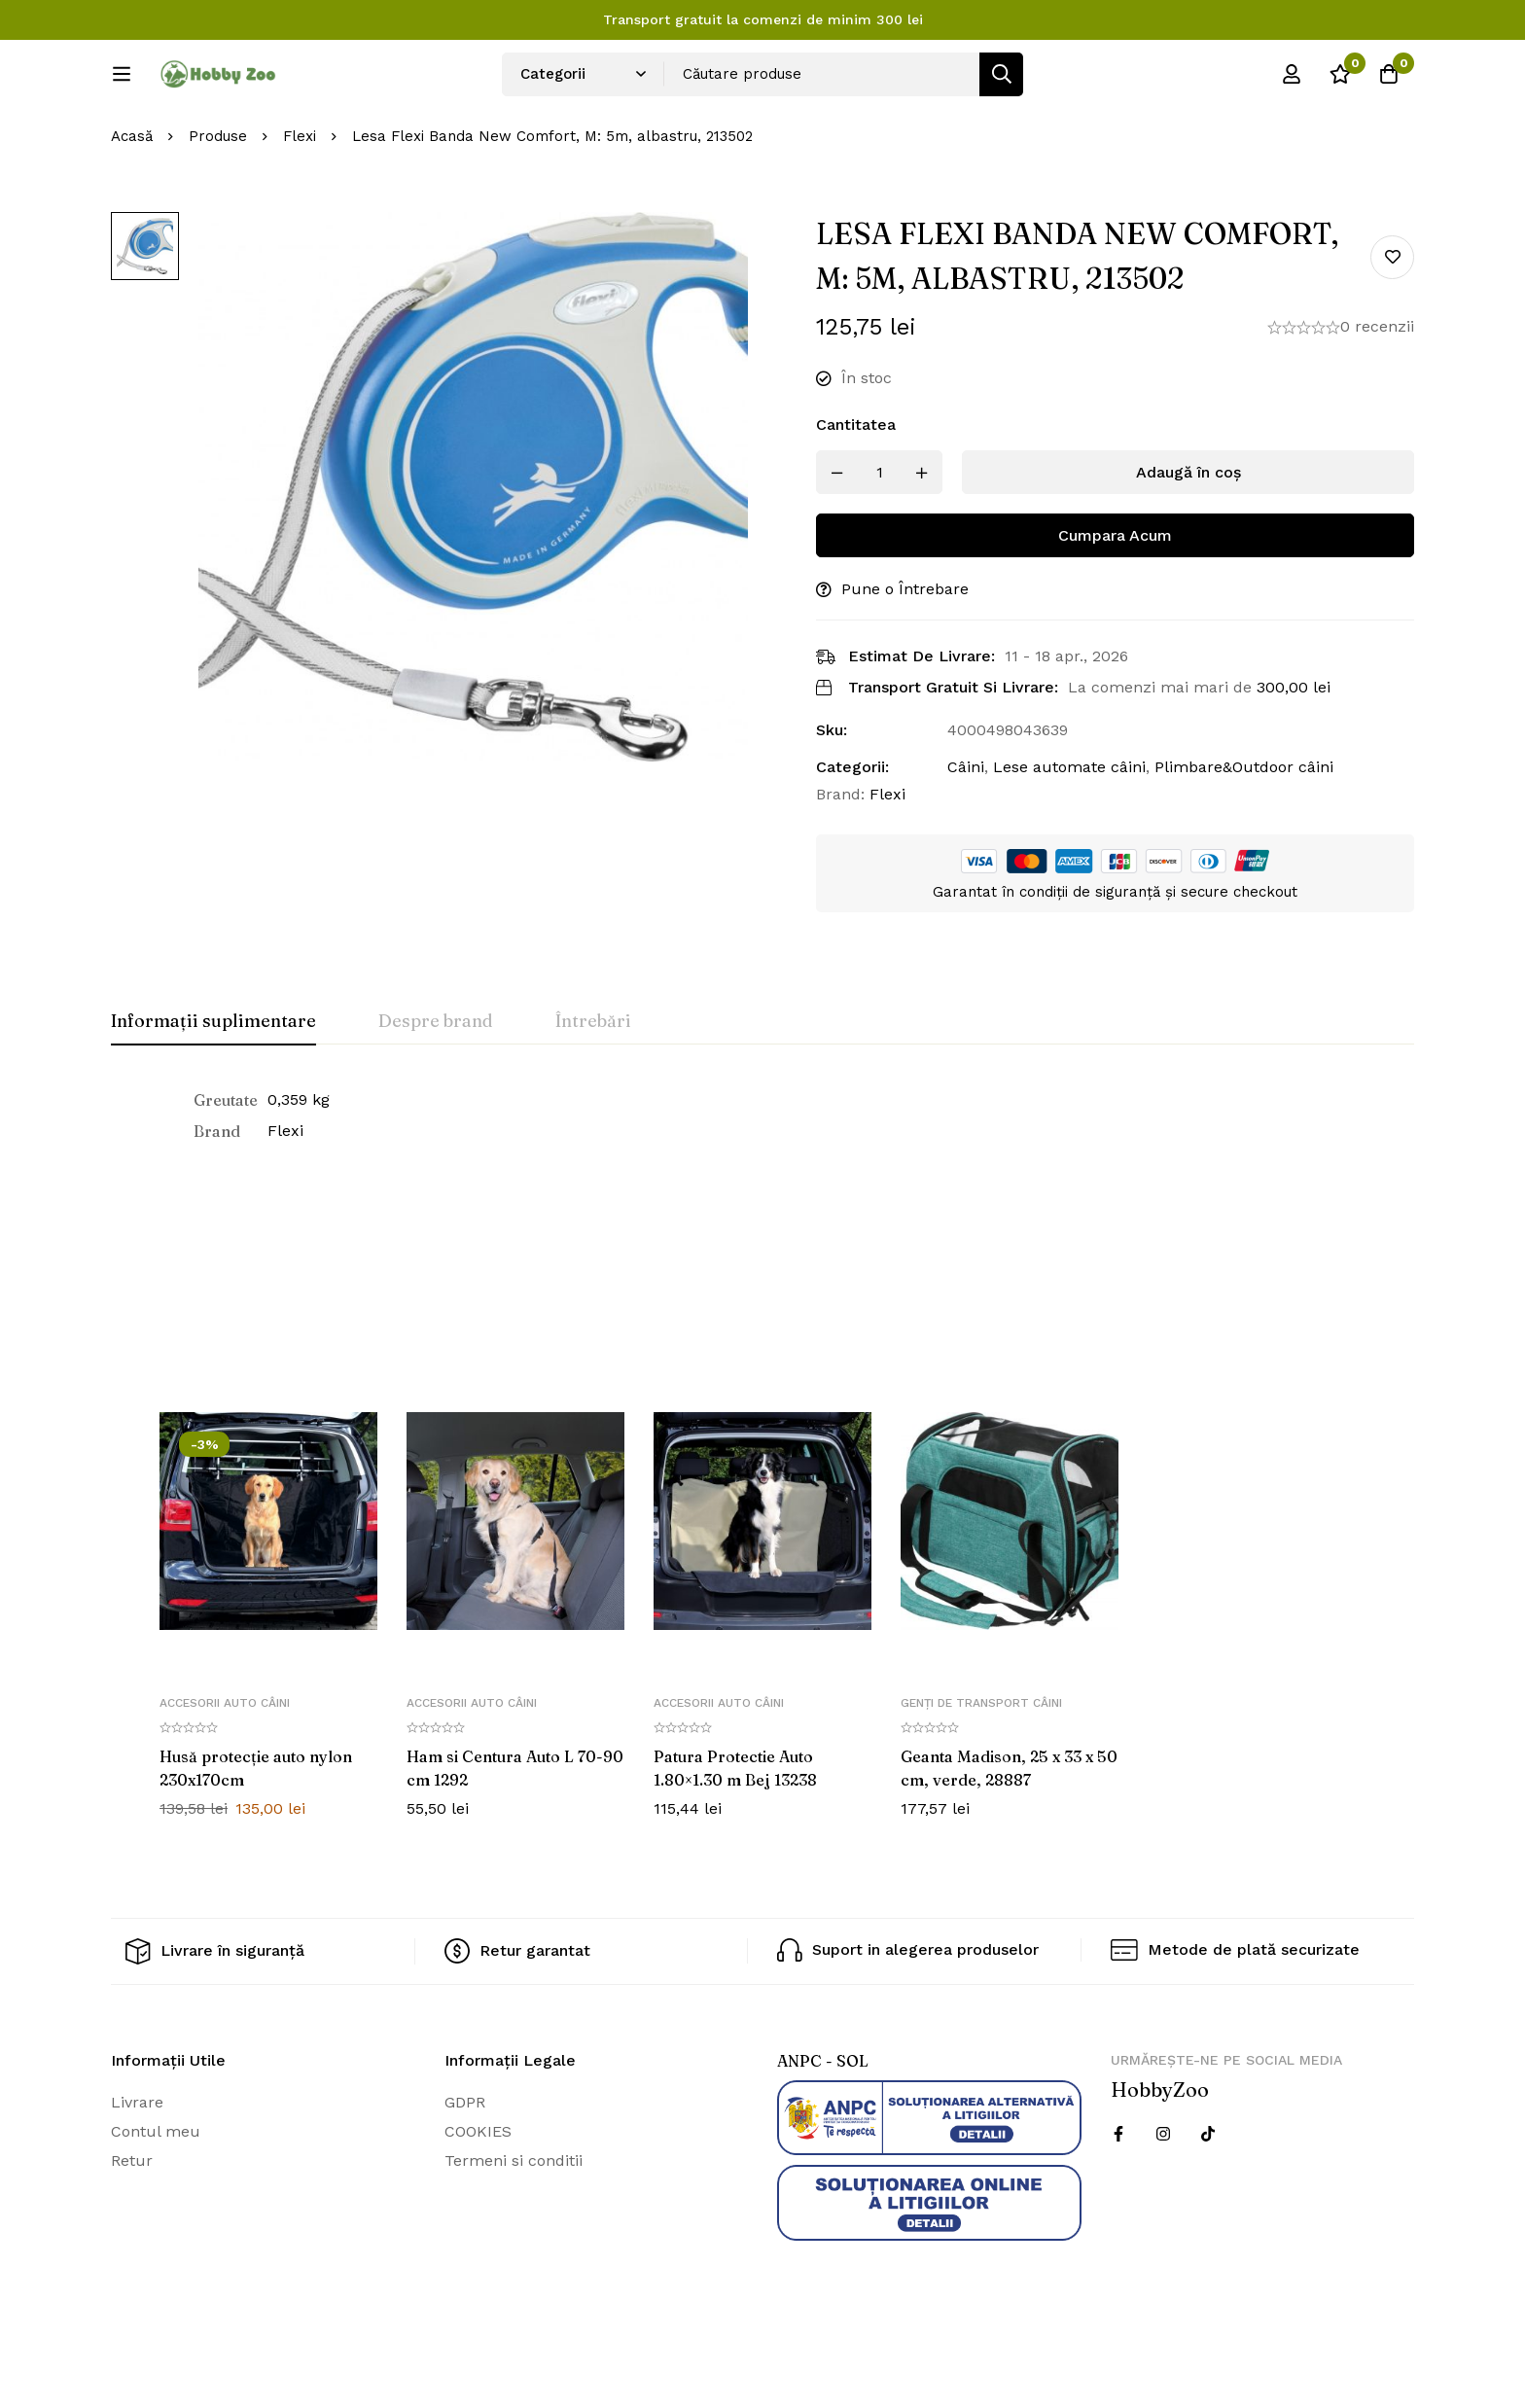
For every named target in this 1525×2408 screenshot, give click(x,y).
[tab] (213, 1087)
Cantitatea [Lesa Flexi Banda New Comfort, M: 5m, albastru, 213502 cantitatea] (856, 489)
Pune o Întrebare (905, 654)
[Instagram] (1163, 2199)
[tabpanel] (762, 1181)
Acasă (132, 201)
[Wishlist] (1340, 80)
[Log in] (1291, 80)
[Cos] (1389, 80)
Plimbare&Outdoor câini (1243, 832)
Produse (218, 201)
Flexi (299, 201)
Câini (965, 832)
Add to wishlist (1392, 321)
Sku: (831, 795)
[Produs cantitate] (879, 537)
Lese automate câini (1069, 832)
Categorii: (852, 832)
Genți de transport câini (981, 1767)
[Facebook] (1118, 2199)
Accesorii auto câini (225, 1767)
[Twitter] (1208, 2199)
